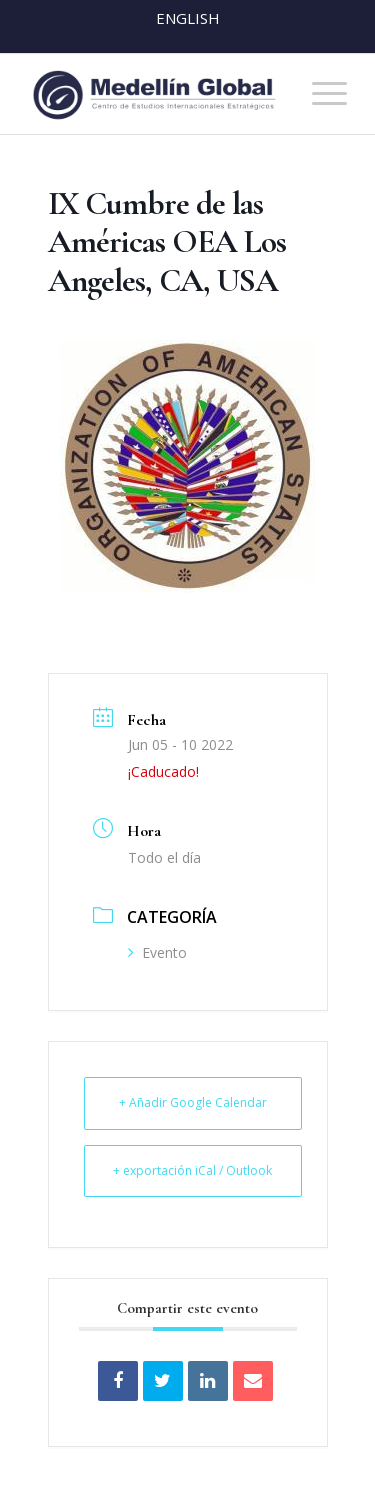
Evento (157, 952)
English (188, 18)
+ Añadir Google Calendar (193, 1102)
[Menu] (319, 94)
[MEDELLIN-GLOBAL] (155, 94)
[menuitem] (319, 94)
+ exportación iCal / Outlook (192, 1170)
